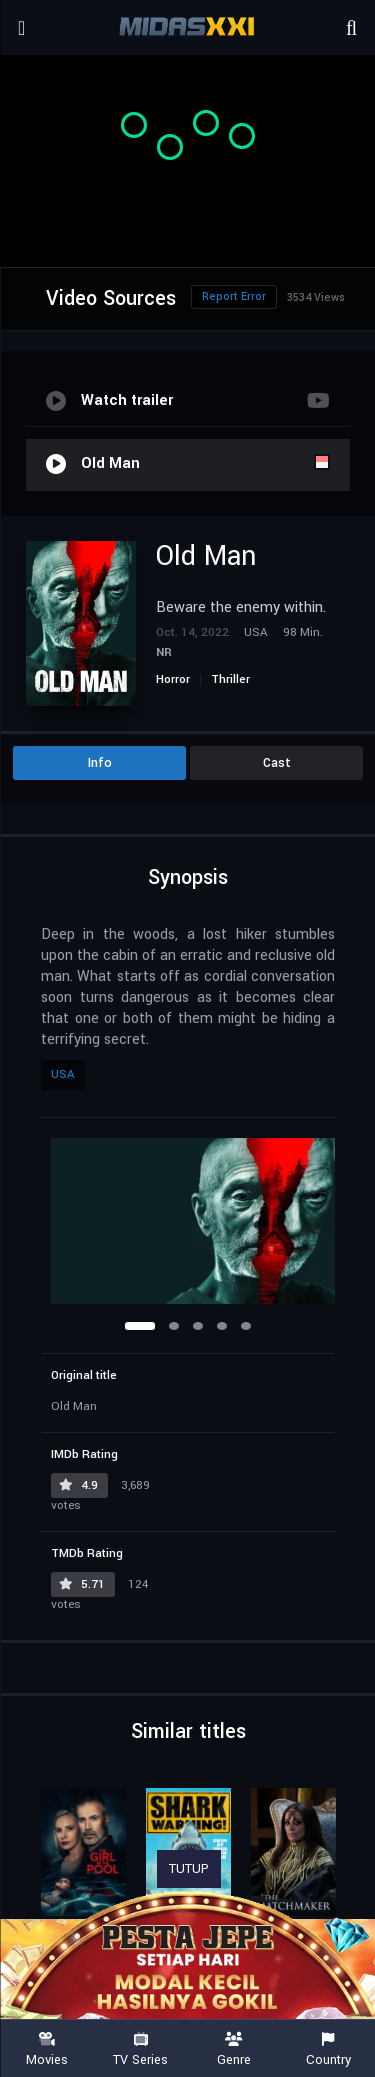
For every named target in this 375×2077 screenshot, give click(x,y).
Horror (173, 679)
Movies (47, 2049)
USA (63, 1074)
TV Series (141, 2049)
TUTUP (189, 1869)
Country (328, 2049)
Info (100, 763)
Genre (235, 2049)
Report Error (234, 296)
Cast (277, 763)
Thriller (230, 679)
